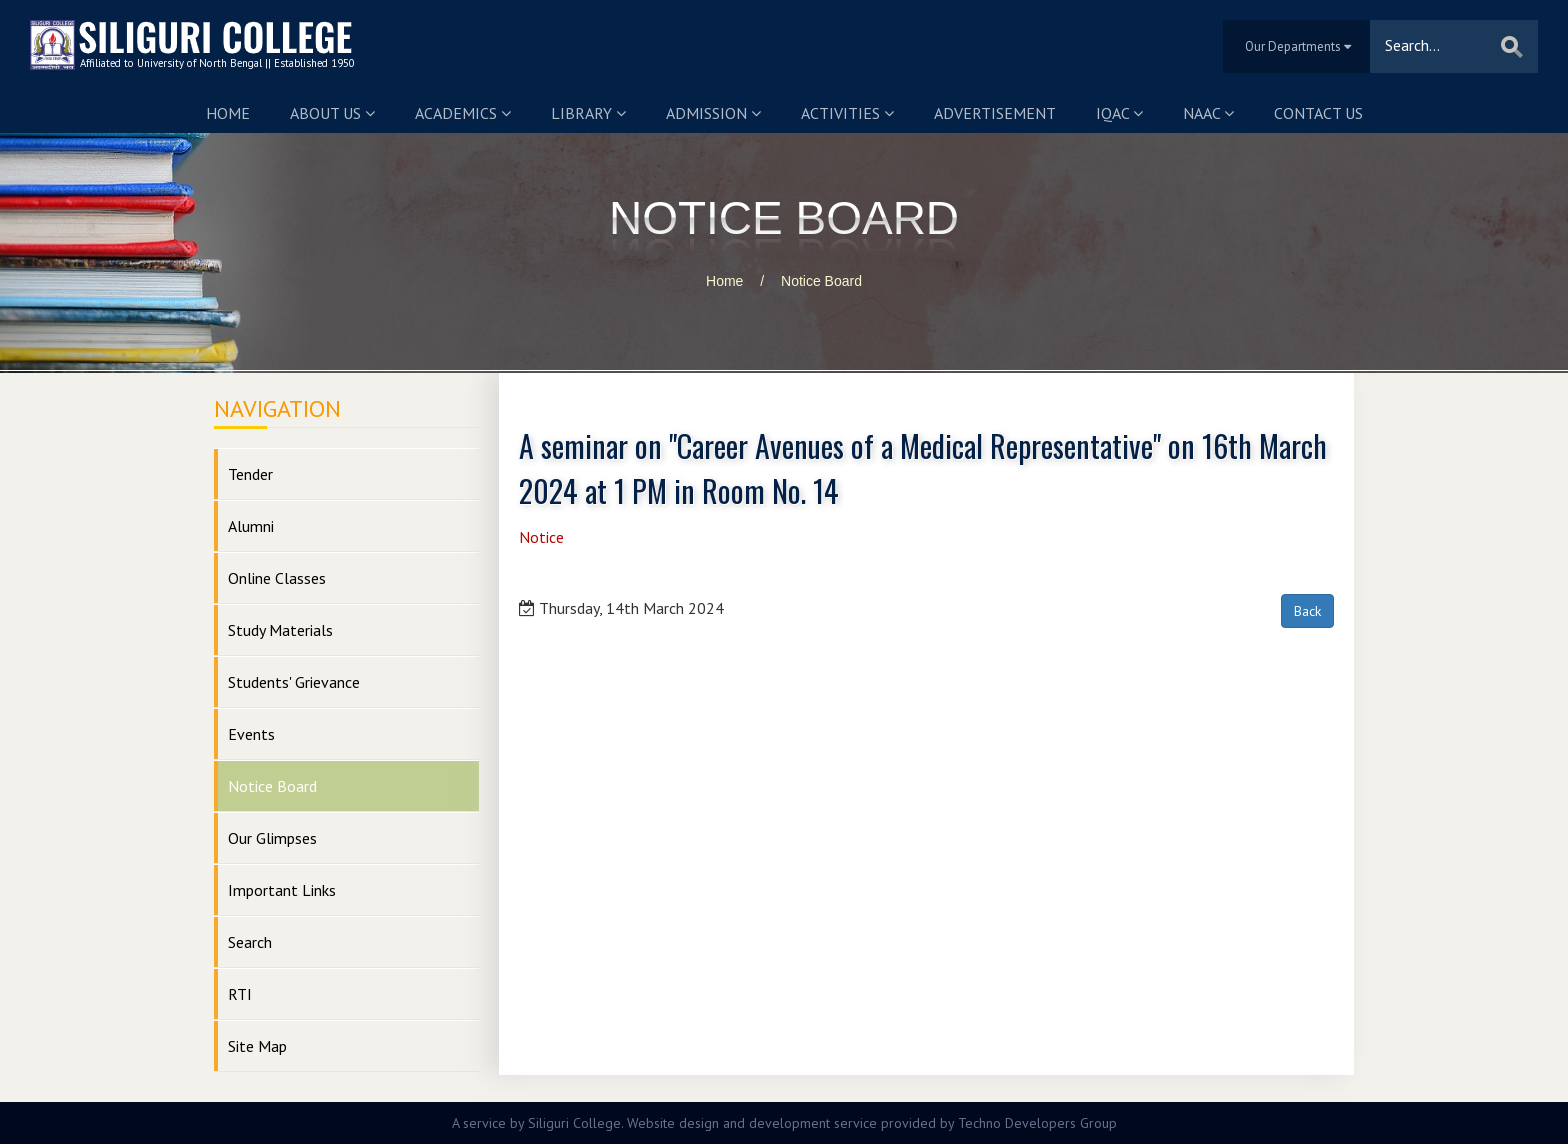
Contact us (1318, 113)
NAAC (1208, 113)
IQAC (1119, 113)
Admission (713, 113)
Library (588, 113)
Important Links (282, 890)
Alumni (251, 526)
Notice (541, 537)
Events (251, 734)
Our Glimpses (272, 838)
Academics (463, 113)
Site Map (257, 1046)
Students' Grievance (294, 682)
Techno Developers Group (1037, 1123)
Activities (847, 113)
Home (228, 113)
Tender (250, 474)
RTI (240, 994)
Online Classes (277, 578)
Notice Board (821, 281)
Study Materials (280, 630)
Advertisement (995, 113)
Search (250, 942)
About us (332, 113)
